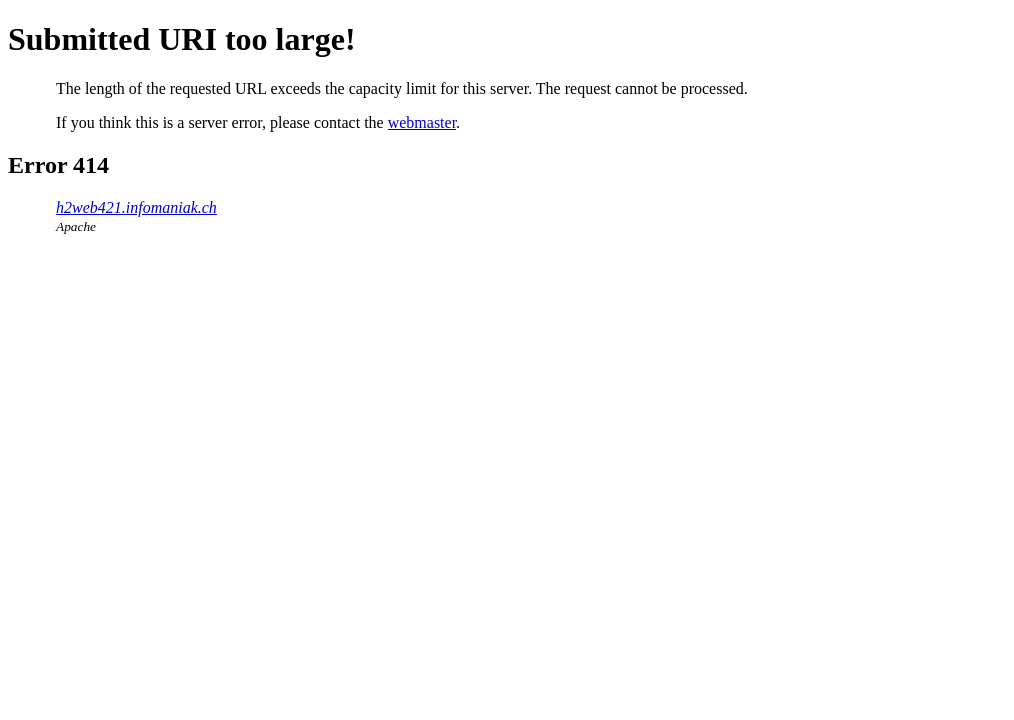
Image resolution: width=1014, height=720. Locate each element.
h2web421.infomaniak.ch (136, 207)
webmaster (422, 122)
